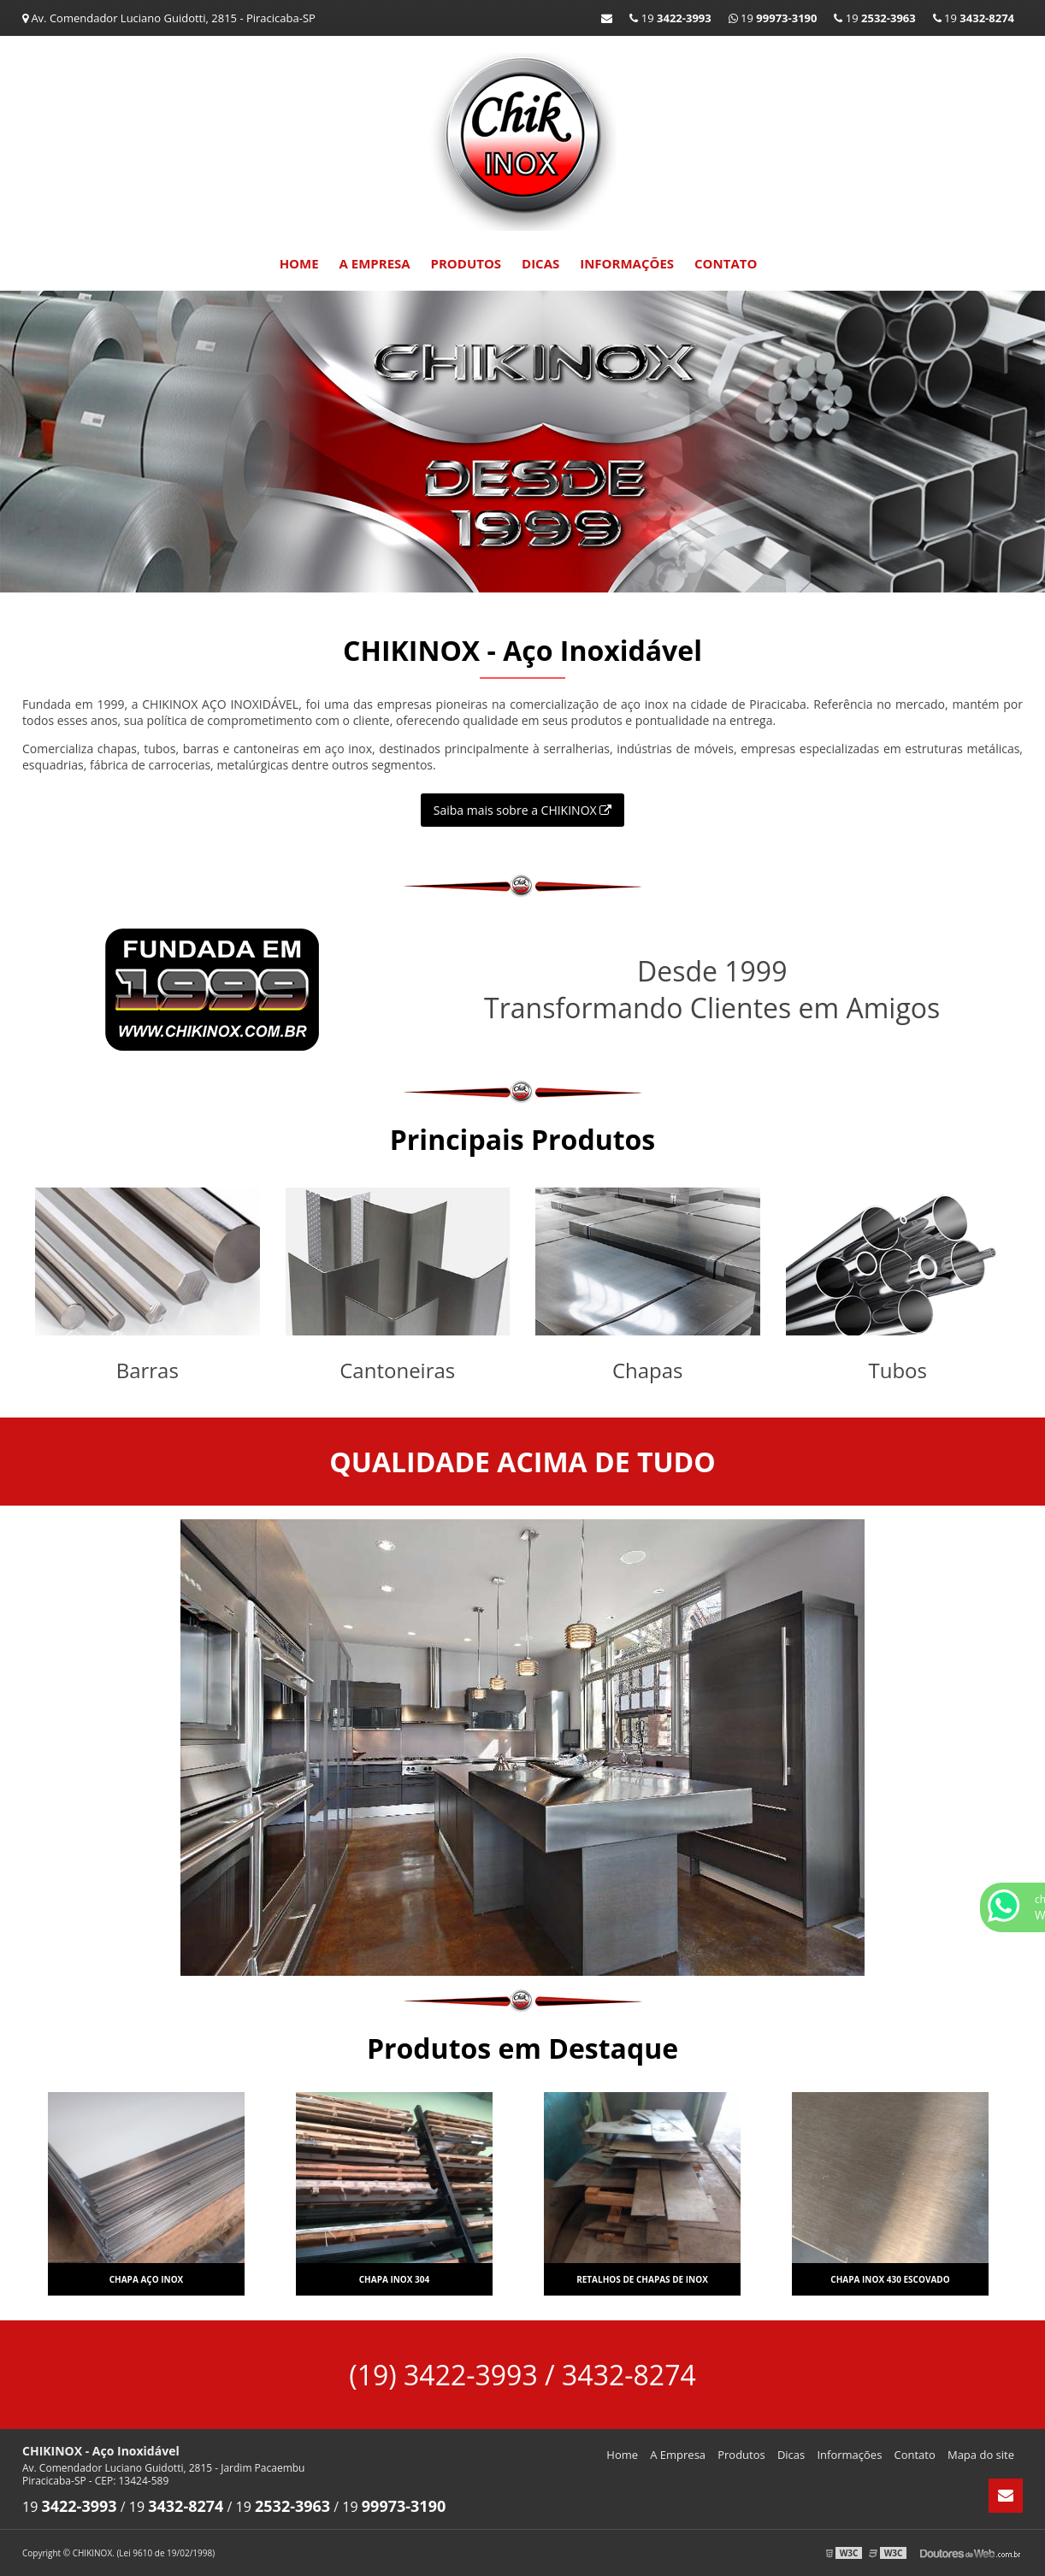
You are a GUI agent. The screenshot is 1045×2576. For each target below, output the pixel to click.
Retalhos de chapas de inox (642, 2279)
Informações (627, 263)
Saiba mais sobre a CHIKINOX (523, 810)
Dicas (540, 263)
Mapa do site (981, 2454)
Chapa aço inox (146, 2279)
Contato (725, 263)
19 (973, 18)
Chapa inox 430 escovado (889, 2279)
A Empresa (374, 263)
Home (299, 263)
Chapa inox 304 (394, 2279)
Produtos (466, 263)
